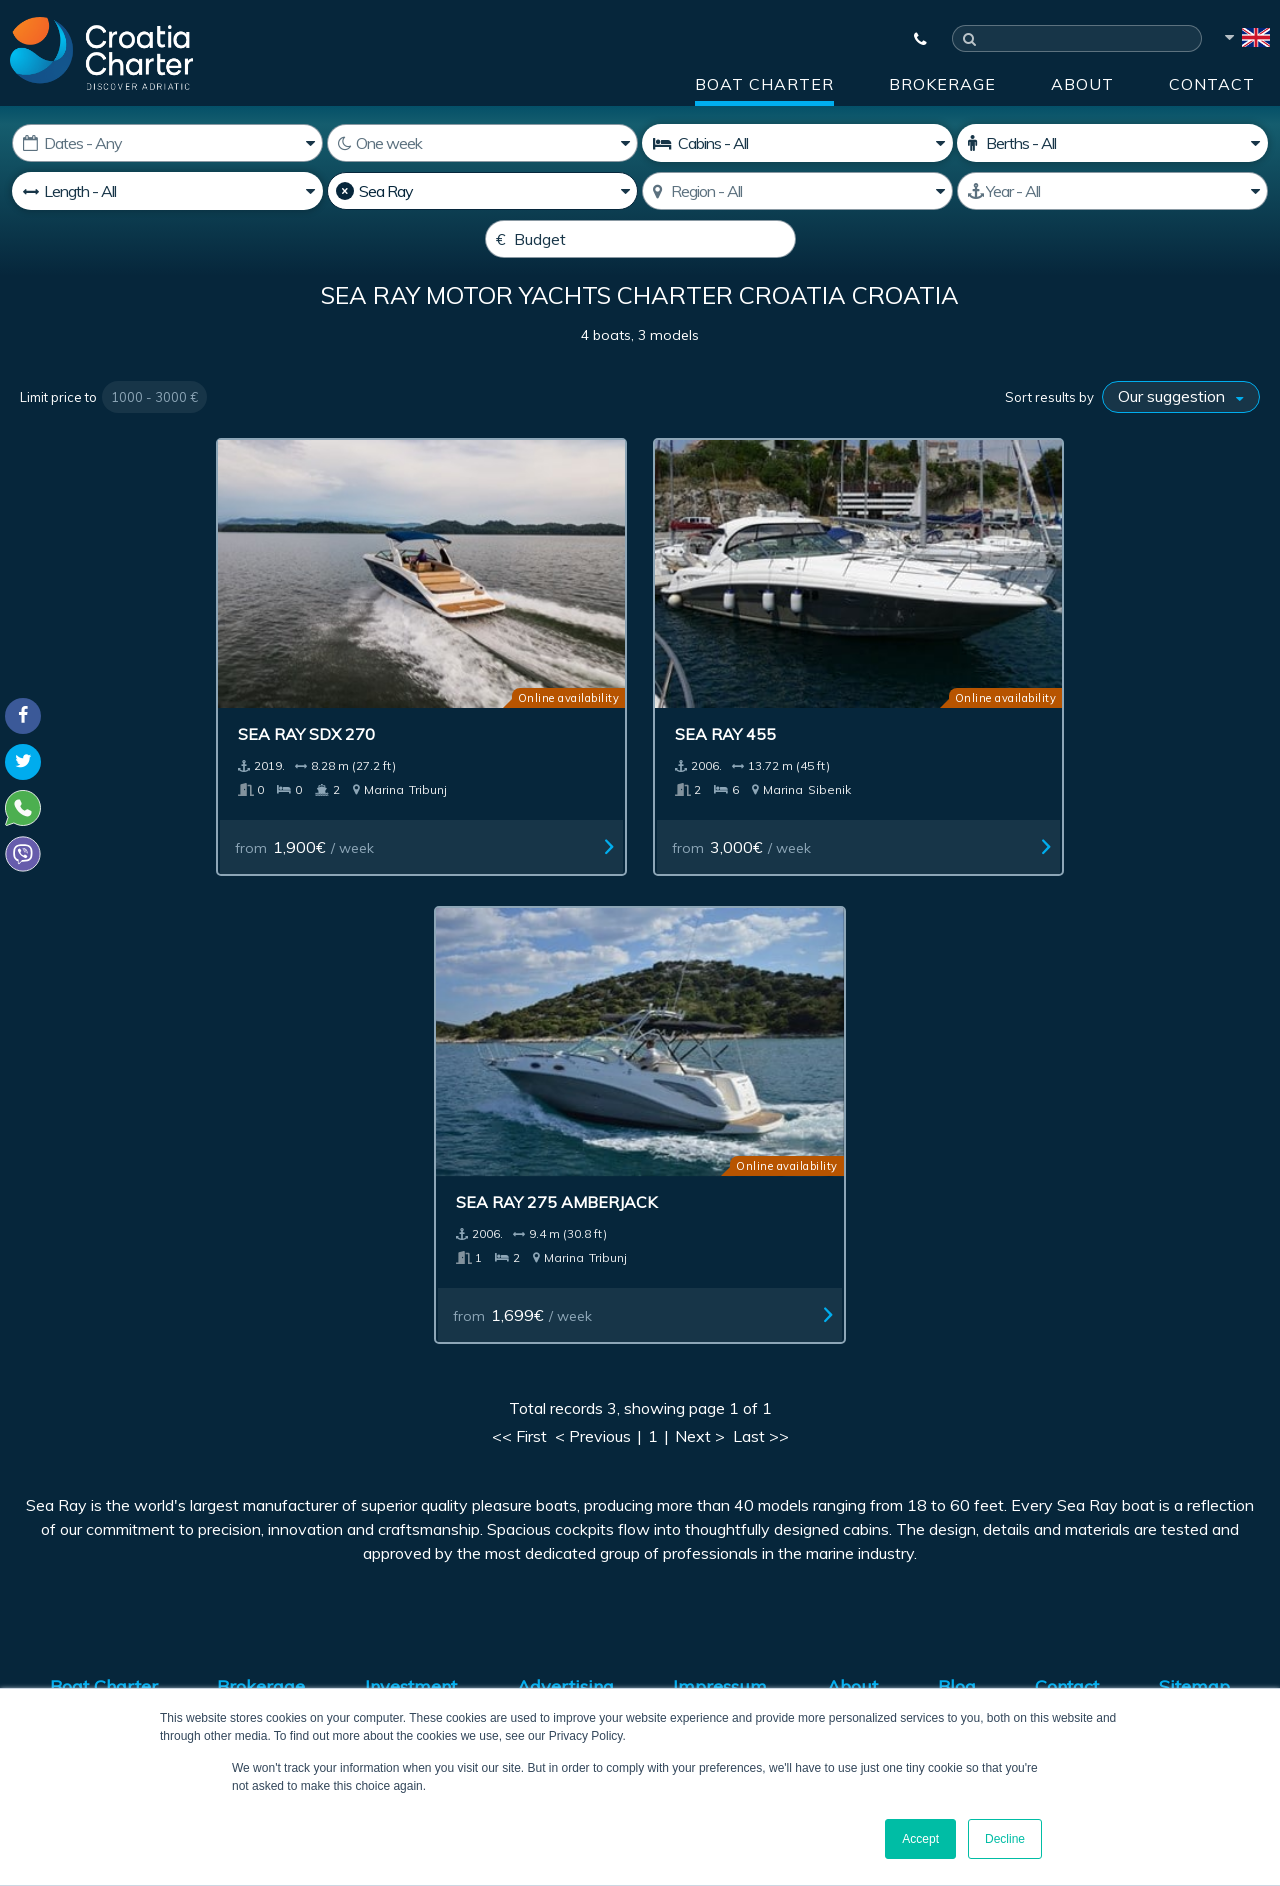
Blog (957, 1186)
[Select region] (797, 191)
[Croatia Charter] (101, 53)
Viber (28, 1600)
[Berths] (1112, 143)
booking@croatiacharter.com (112, 1635)
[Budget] (640, 239)
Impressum (720, 1186)
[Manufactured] (1112, 191)
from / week (268, 815)
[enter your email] (581, 1409)
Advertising (565, 1186)
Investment (411, 1186)
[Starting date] (167, 143)
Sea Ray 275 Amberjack (926, 702)
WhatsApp (50, 1576)
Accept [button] (920, 1839)
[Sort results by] (1181, 445)
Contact (1212, 84)
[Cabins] (797, 143)
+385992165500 (96, 1552)
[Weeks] (482, 143)
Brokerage (942, 84)
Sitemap (1194, 1186)
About (1082, 84)
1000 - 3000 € (154, 445)
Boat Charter (764, 84)
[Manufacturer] (482, 191)
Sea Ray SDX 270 (264, 702)
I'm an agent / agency (510, 1461)
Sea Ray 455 (561, 702)
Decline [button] (1005, 1839)
